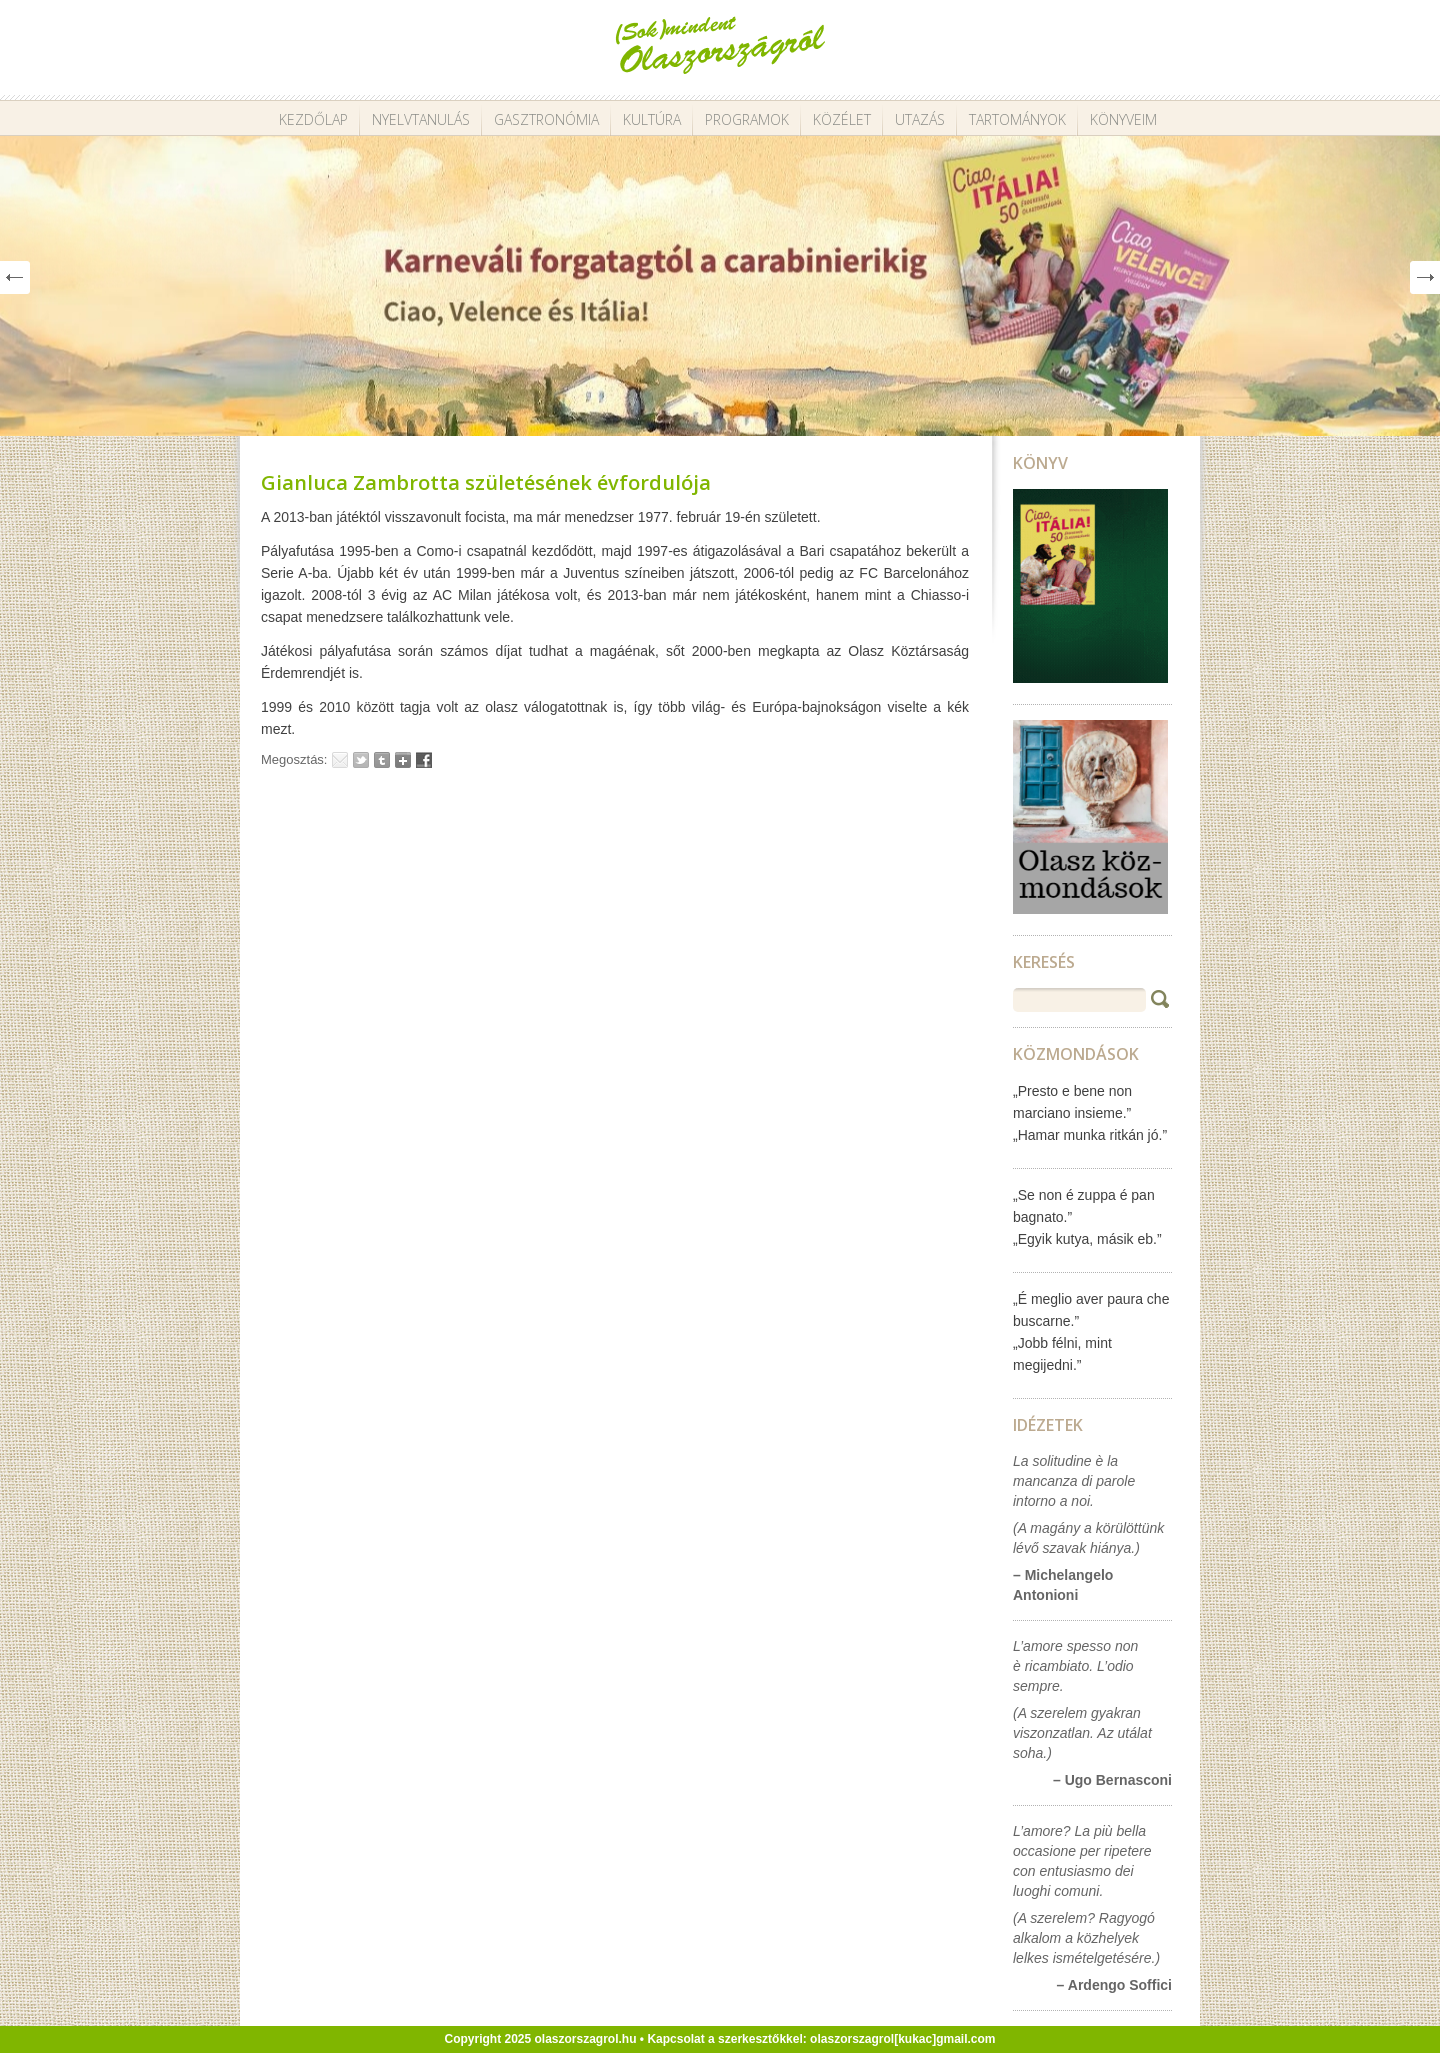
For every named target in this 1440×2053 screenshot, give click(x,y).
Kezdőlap (313, 119)
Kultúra (652, 119)
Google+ (403, 760)
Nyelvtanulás (421, 119)
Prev (15, 277)
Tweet (361, 760)
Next (1425, 277)
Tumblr (382, 760)
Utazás (920, 119)
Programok (747, 119)
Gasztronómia (546, 119)
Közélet (842, 119)
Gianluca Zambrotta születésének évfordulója (486, 482)
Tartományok (1017, 119)
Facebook (424, 760)
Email (340, 760)
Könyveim (1123, 119)
